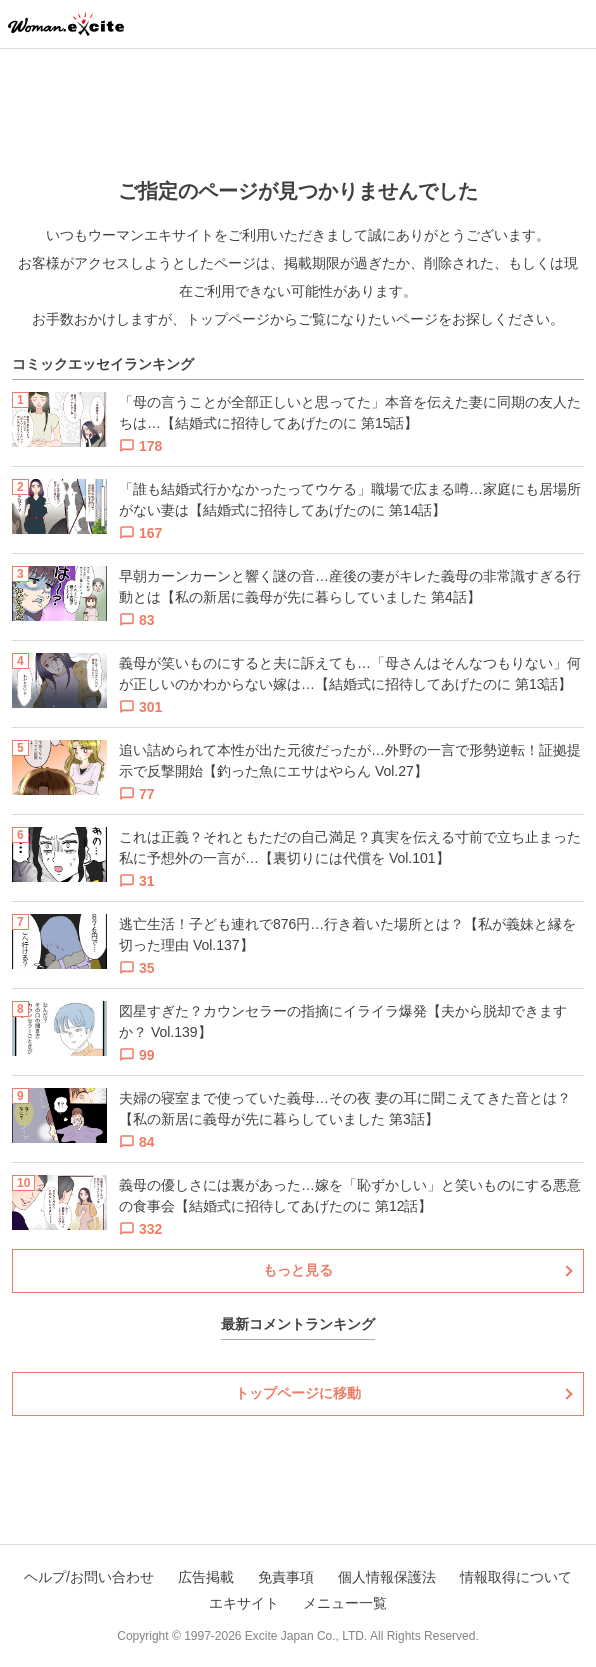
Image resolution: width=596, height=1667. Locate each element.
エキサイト (244, 1603)
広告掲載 (206, 1577)
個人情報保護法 (387, 1577)
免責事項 (286, 1577)
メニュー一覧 (345, 1603)
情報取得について (516, 1577)
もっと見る (298, 1270)
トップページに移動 (298, 1393)
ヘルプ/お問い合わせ (89, 1577)
